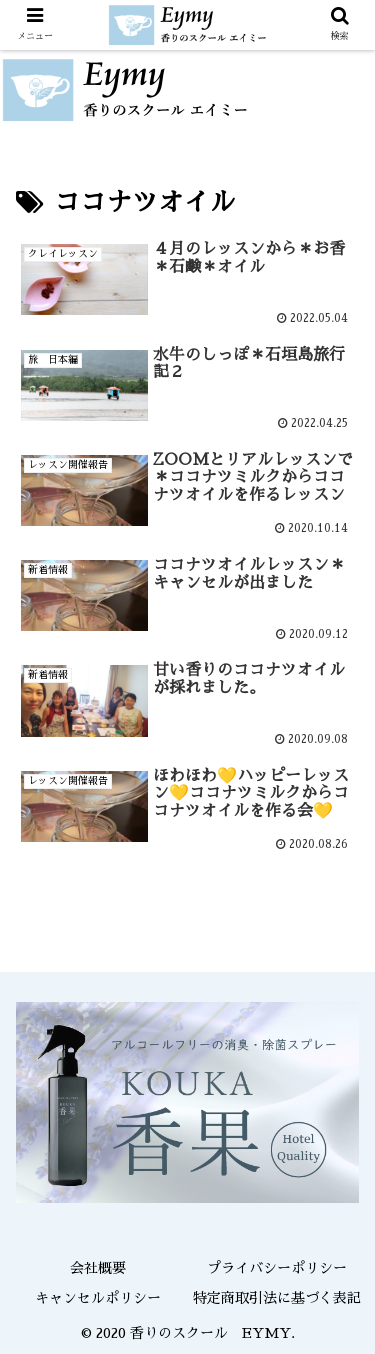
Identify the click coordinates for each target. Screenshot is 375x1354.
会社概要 (98, 1268)
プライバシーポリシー (277, 1268)
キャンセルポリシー (98, 1298)
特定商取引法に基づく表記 (277, 1298)
